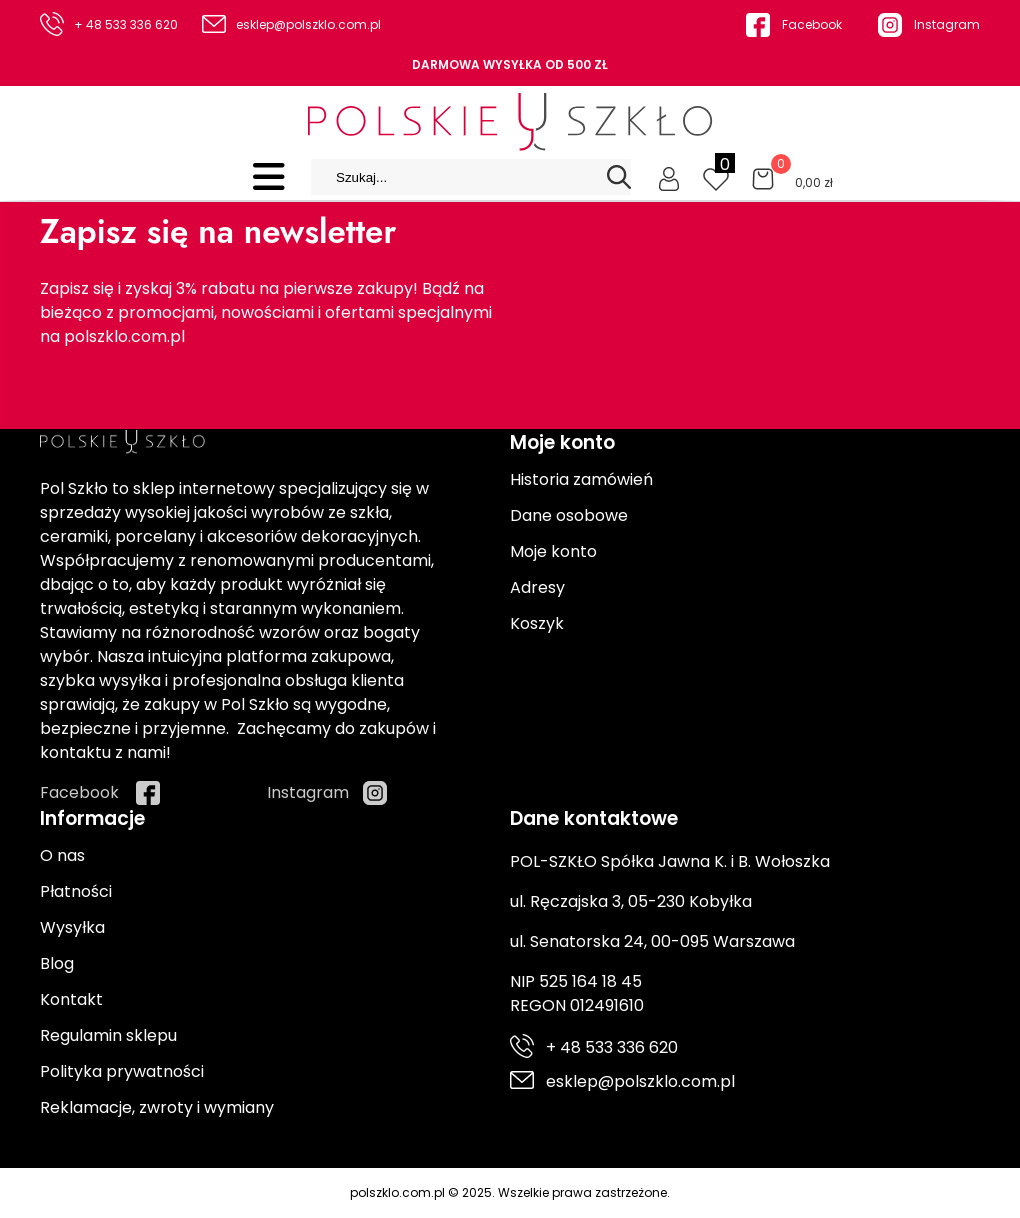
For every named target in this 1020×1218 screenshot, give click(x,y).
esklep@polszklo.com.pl (308, 24)
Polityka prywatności (122, 1071)
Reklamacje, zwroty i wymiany (157, 1107)
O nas (62, 855)
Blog (57, 963)
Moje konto (553, 551)
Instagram (947, 24)
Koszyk (537, 623)
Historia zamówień (581, 479)
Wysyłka (72, 927)
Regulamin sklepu (108, 1035)
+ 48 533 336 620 (126, 24)
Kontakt (71, 999)
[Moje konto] (669, 177)
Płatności (76, 891)
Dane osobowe (569, 515)
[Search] (619, 177)
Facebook (812, 24)
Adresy (537, 587)
